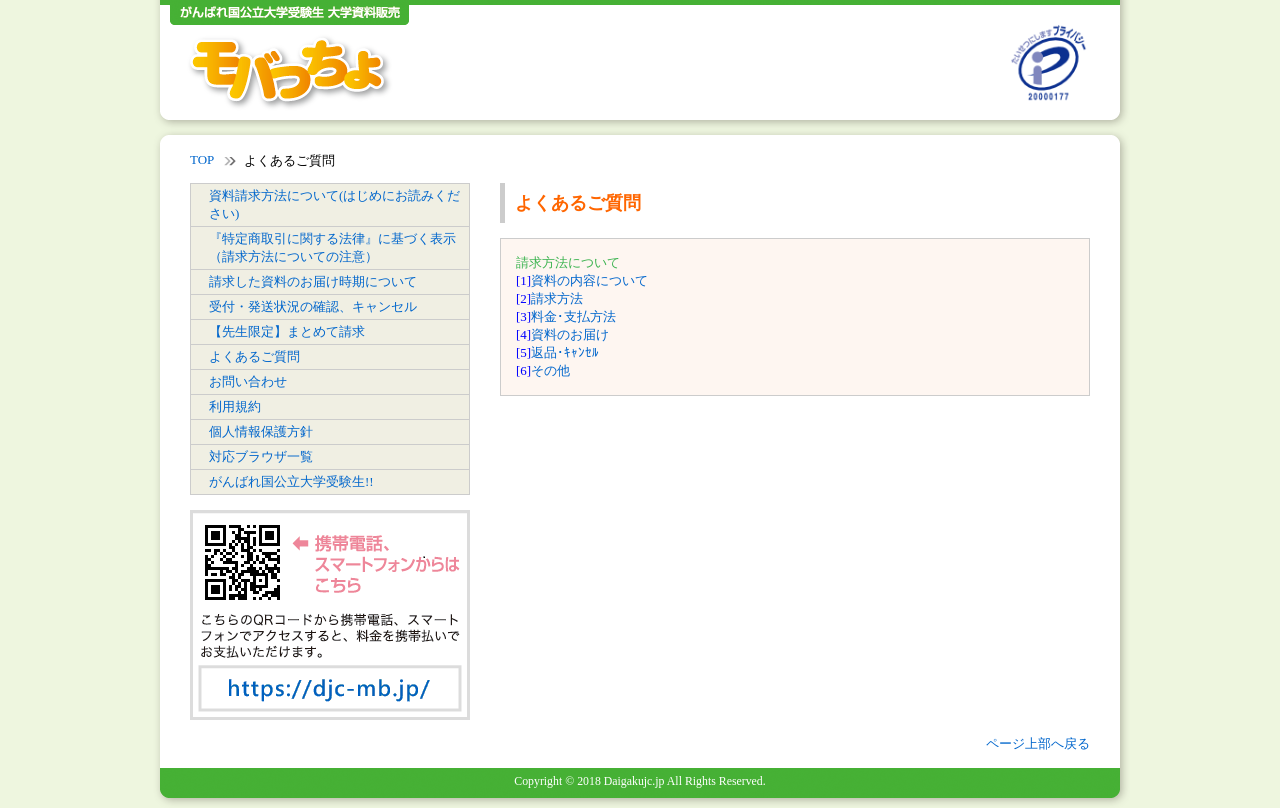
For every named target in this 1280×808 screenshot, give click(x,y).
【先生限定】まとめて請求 (287, 331)
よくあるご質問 (254, 356)
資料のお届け (570, 334)
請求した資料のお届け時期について (313, 281)
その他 (550, 370)
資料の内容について (589, 280)
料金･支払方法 (573, 316)
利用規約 (235, 406)
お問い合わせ (248, 381)
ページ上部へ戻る (1038, 743)
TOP (202, 159)
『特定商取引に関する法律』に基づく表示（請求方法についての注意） (332, 247)
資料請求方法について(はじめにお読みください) (334, 204)
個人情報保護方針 (261, 431)
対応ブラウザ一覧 (261, 456)
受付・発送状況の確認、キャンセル (313, 306)
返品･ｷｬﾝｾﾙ (565, 352)
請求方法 (557, 298)
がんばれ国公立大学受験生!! (291, 481)
